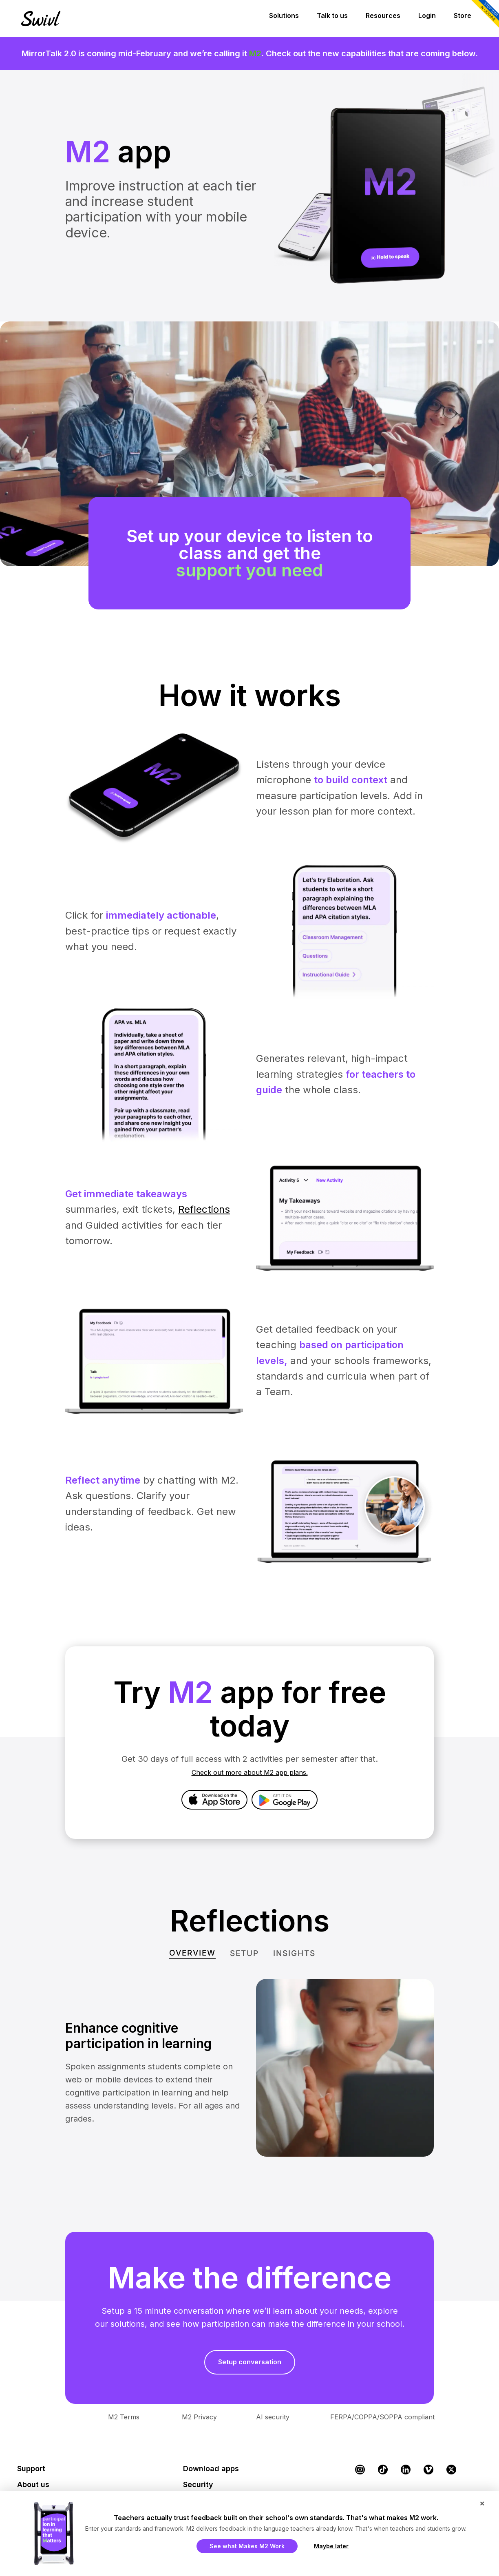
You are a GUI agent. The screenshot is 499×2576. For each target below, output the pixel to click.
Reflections (204, 1209)
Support (31, 2468)
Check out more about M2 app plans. (250, 1772)
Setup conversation (249, 2362)
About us (33, 2484)
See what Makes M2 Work (247, 2546)
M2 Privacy (199, 2417)
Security (198, 2484)
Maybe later (331, 2546)
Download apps (211, 2468)
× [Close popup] (482, 2503)
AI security (272, 2417)
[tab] (192, 1953)
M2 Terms (123, 2417)
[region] (249, 500)
